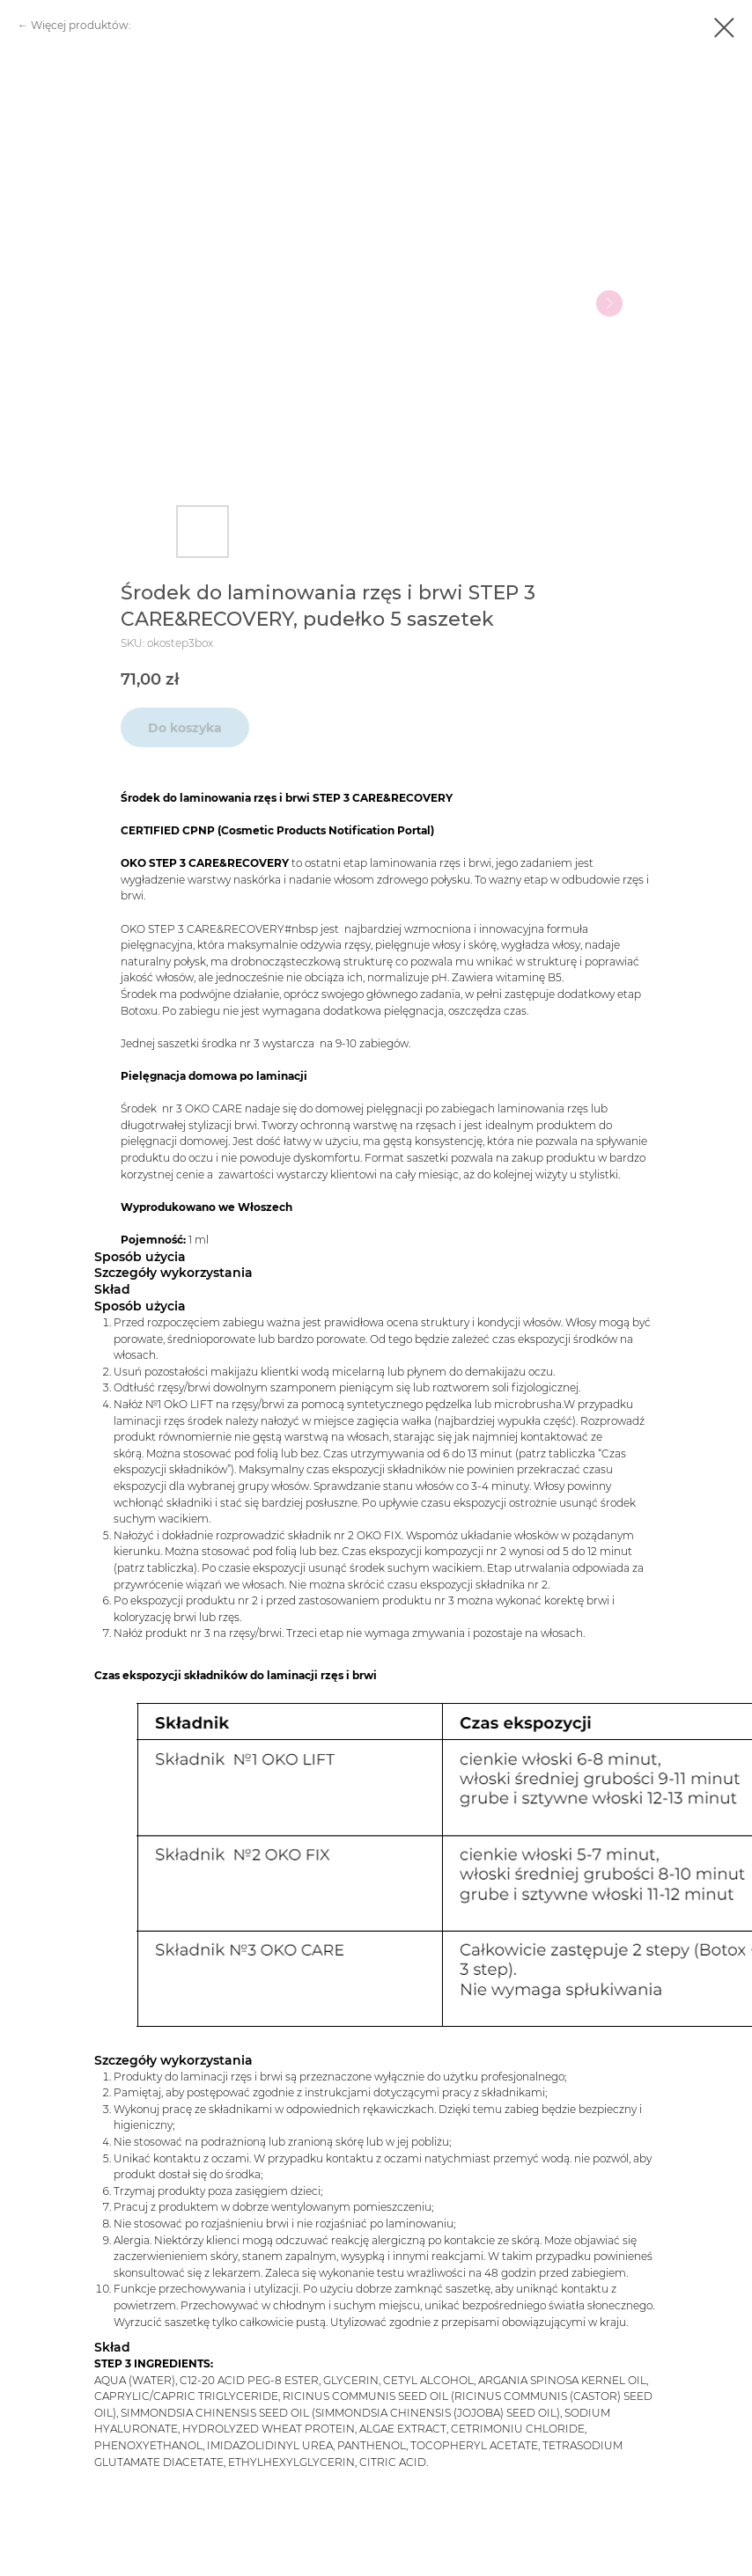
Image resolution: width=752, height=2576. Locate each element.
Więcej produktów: (81, 25)
